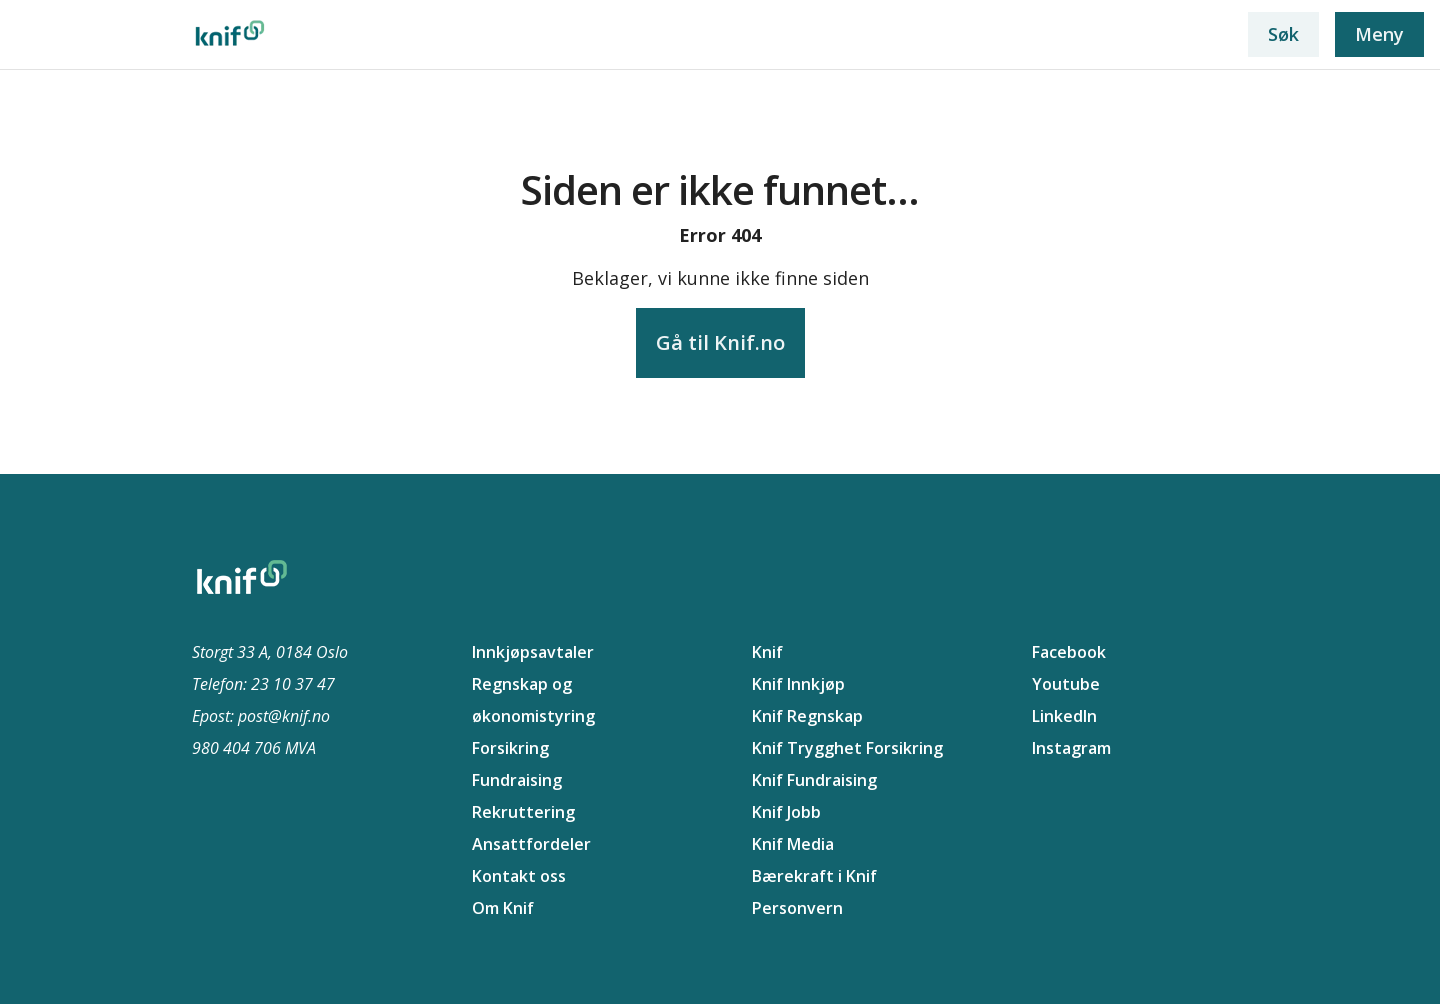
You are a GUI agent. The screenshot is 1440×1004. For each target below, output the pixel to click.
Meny (1379, 34)
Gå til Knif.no (720, 342)
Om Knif (503, 908)
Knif (767, 652)
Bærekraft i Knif (814, 876)
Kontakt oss (519, 876)
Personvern (797, 908)
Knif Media (793, 844)
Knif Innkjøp (798, 684)
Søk (1283, 34)
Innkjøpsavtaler (533, 652)
